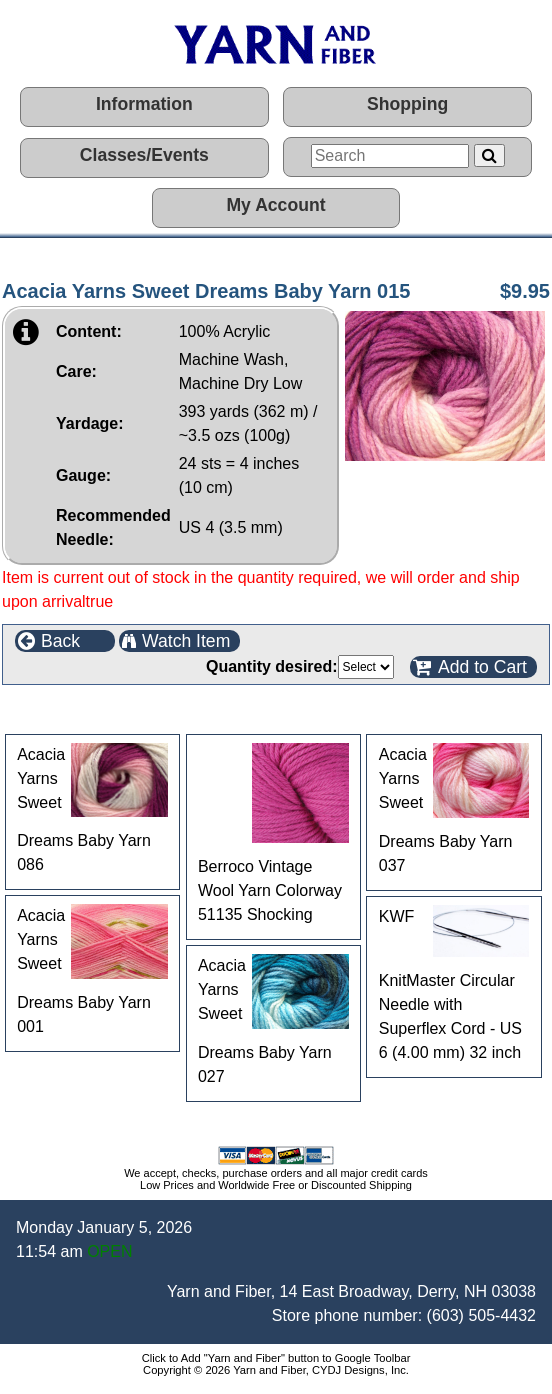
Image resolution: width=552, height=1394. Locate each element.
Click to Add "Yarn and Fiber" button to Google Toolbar (276, 1358)
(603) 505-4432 (481, 1315)
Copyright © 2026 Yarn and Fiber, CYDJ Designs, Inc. (276, 1370)
